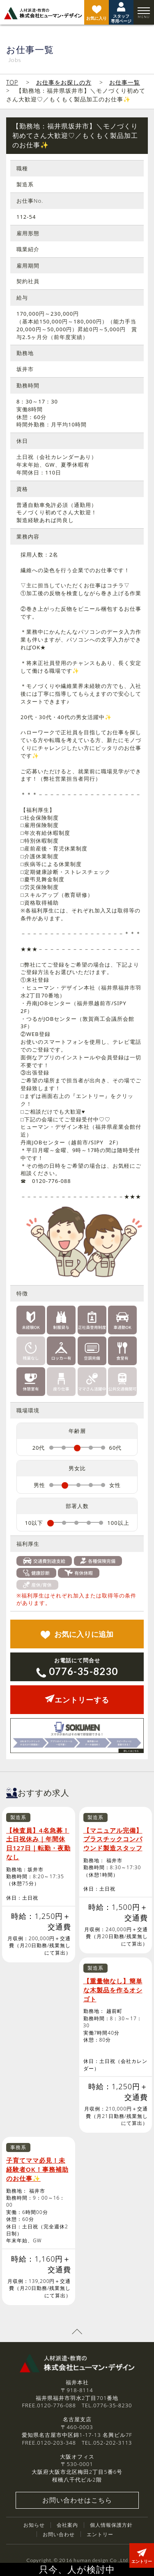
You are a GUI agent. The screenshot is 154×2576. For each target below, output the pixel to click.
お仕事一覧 (124, 82)
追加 (77, 1634)
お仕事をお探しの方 (64, 82)
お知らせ (34, 2524)
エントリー (100, 2534)
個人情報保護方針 (111, 2524)
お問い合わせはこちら (77, 2500)
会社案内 (67, 2524)
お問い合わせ (59, 2534)
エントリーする (77, 1700)
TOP (12, 82)
